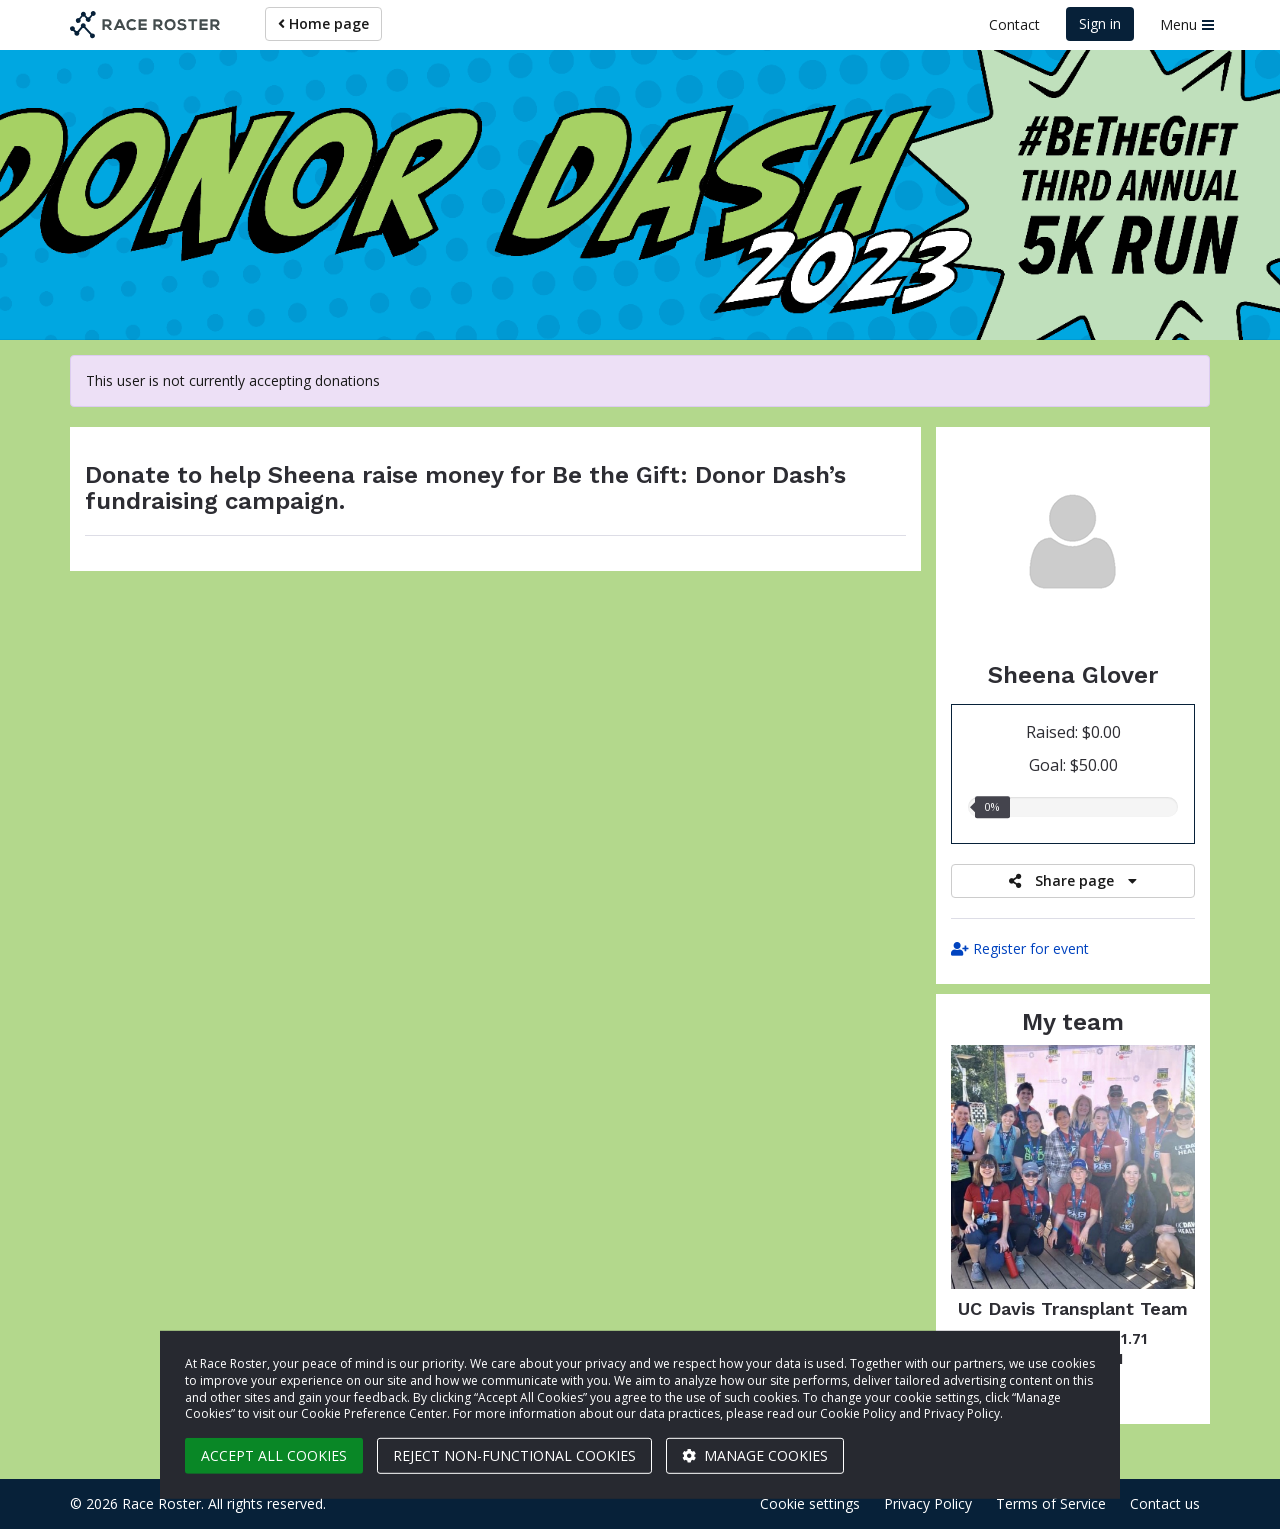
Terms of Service (1051, 1503)
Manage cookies (755, 1455)
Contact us (1165, 1503)
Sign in (1100, 23)
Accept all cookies (274, 1455)
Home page (323, 23)
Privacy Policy (928, 1503)
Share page (1073, 880)
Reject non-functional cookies (514, 1455)
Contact (1014, 24)
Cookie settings (810, 1503)
